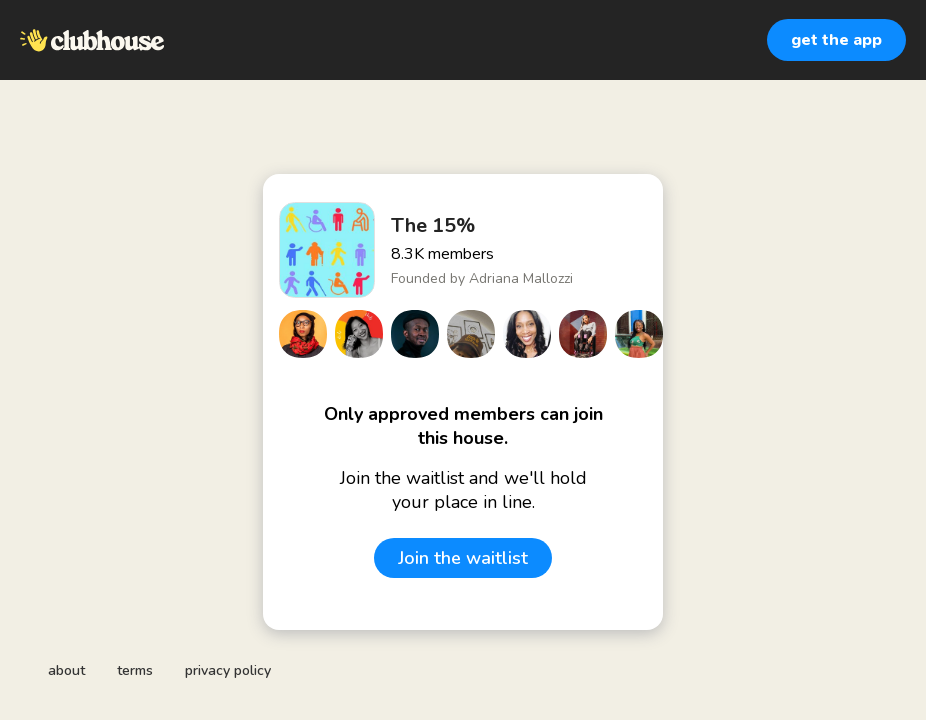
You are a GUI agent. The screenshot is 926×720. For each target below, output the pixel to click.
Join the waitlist (463, 558)
